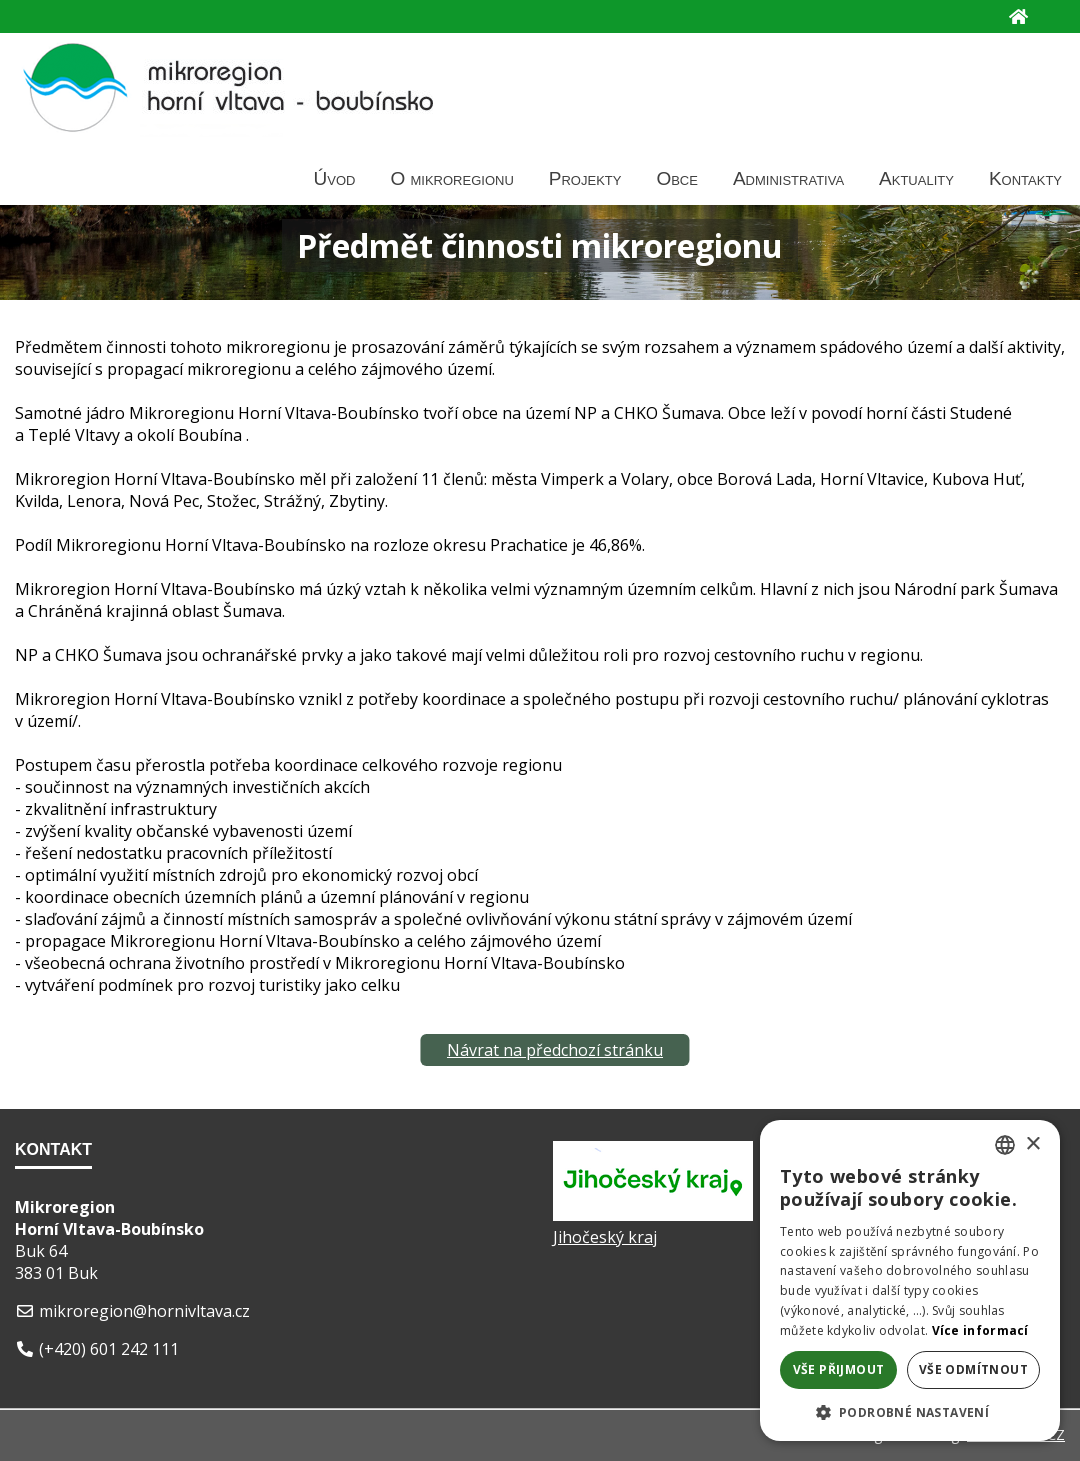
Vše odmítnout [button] (973, 1369)
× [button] (1032, 1144)
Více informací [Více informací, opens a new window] (980, 1330)
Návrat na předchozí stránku (555, 1050)
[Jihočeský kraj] (653, 1215)
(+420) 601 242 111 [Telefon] (109, 1349)
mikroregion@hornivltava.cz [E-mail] (144, 1311)
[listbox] (1005, 1145)
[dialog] (910, 1280)
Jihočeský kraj (605, 1237)
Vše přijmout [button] (839, 1369)
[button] (910, 1411)
